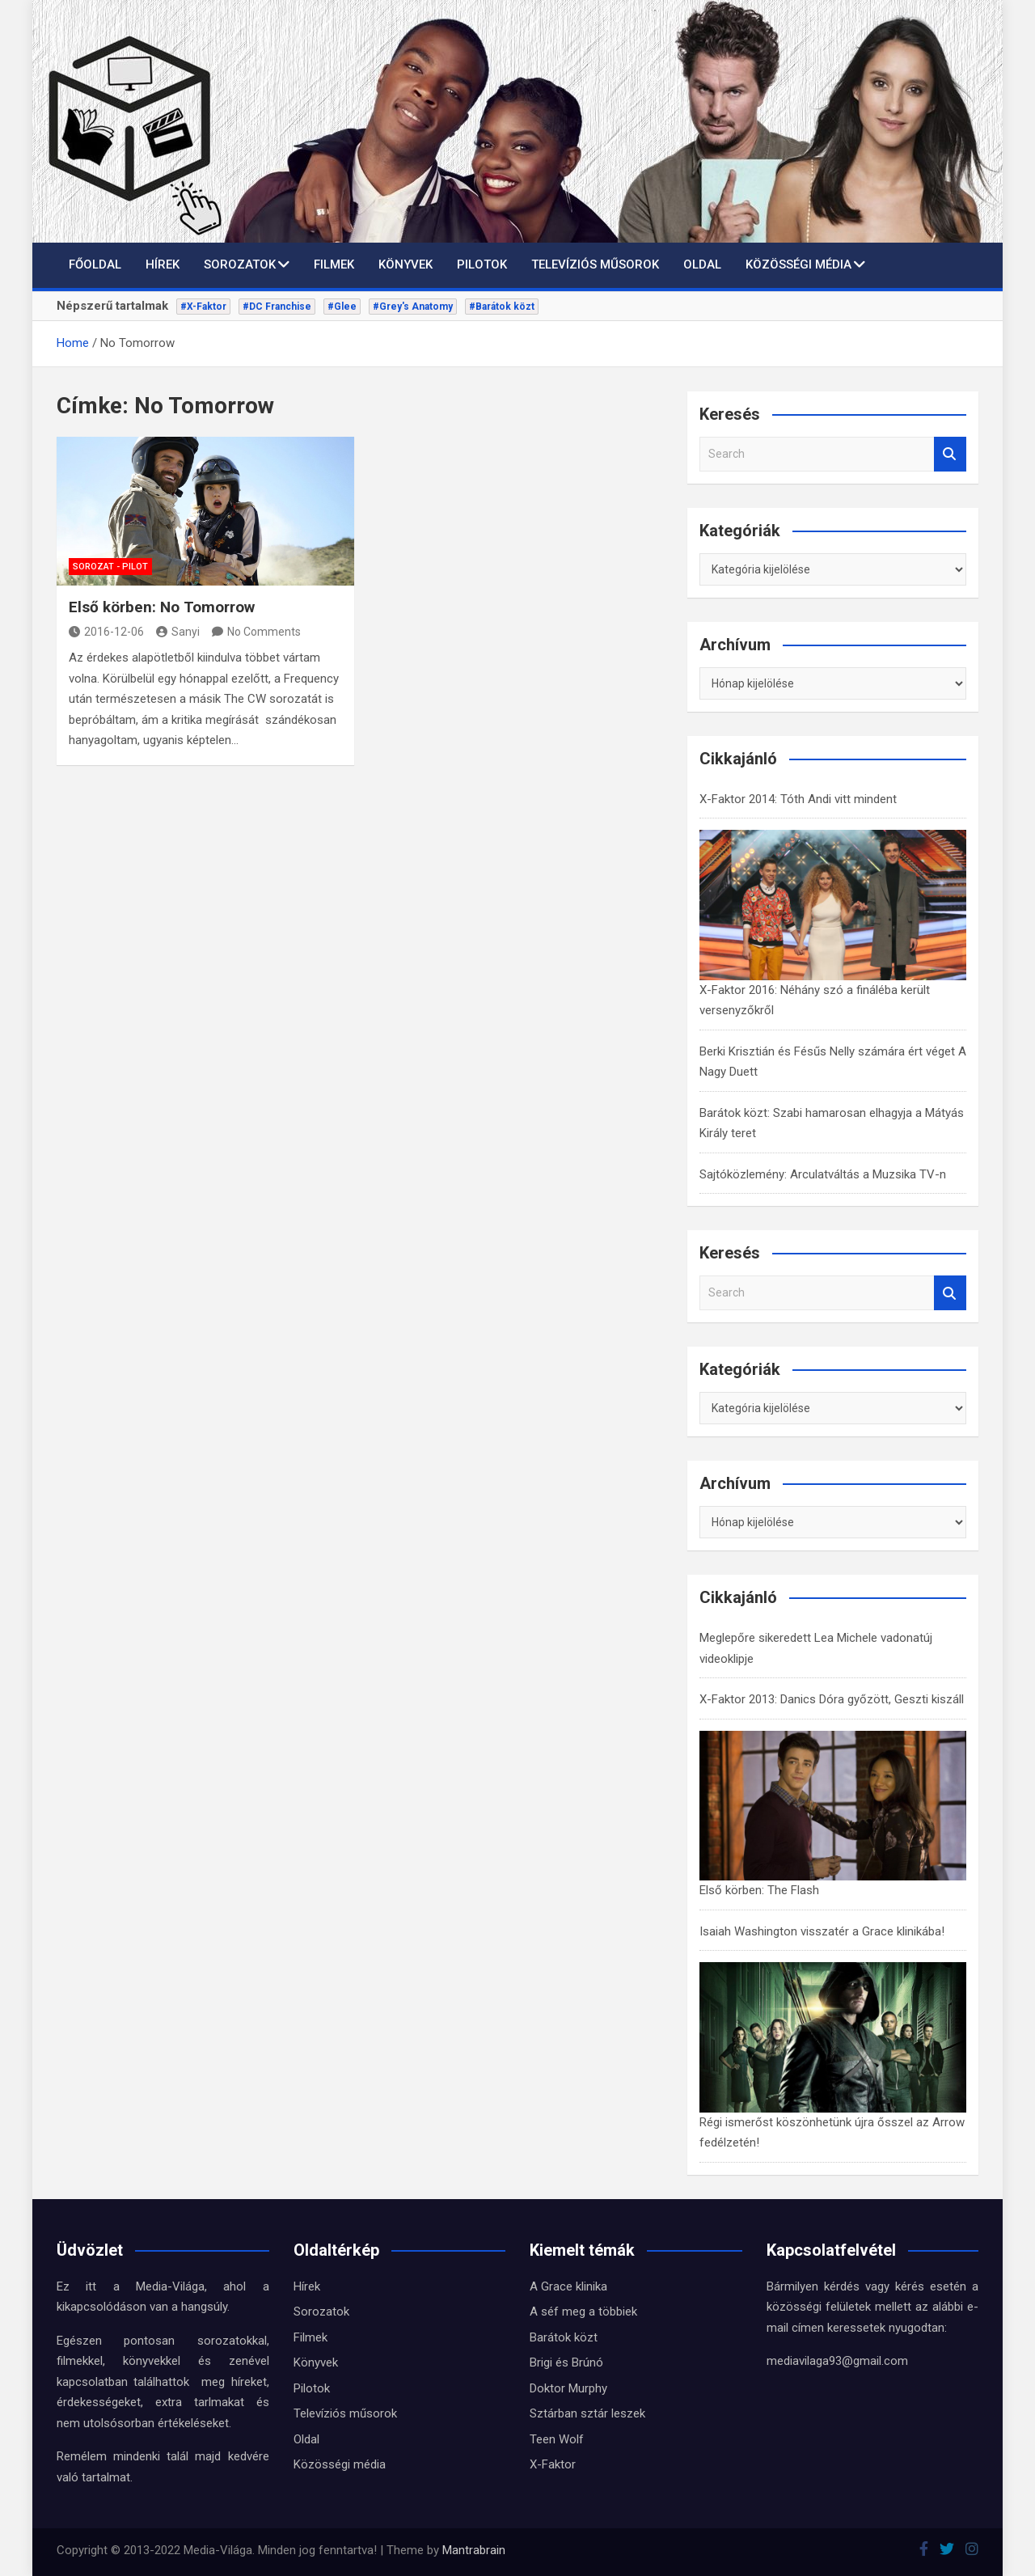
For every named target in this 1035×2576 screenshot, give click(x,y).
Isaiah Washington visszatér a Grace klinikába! (821, 1931)
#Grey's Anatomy (413, 306)
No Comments (264, 631)
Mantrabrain (473, 2550)
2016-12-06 (106, 631)
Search (950, 454)
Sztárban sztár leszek (587, 2413)
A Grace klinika (568, 2286)
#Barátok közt (501, 306)
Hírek (163, 264)
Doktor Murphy (568, 2388)
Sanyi (178, 631)
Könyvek (405, 264)
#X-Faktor (203, 306)
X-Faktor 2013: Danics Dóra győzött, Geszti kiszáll (831, 1699)
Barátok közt (564, 2337)
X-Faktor (553, 2464)
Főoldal (95, 264)
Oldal (702, 264)
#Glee (342, 306)
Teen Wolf (557, 2439)
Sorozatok (240, 264)
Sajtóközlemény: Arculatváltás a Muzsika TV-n (822, 1174)
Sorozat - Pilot (110, 566)
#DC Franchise (277, 306)
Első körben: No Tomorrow (162, 607)
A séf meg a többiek (583, 2311)
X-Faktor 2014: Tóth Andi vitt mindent (798, 799)
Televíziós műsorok (595, 264)
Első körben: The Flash (759, 1890)
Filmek (334, 264)
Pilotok (482, 264)
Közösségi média (798, 264)
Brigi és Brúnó (566, 2362)
